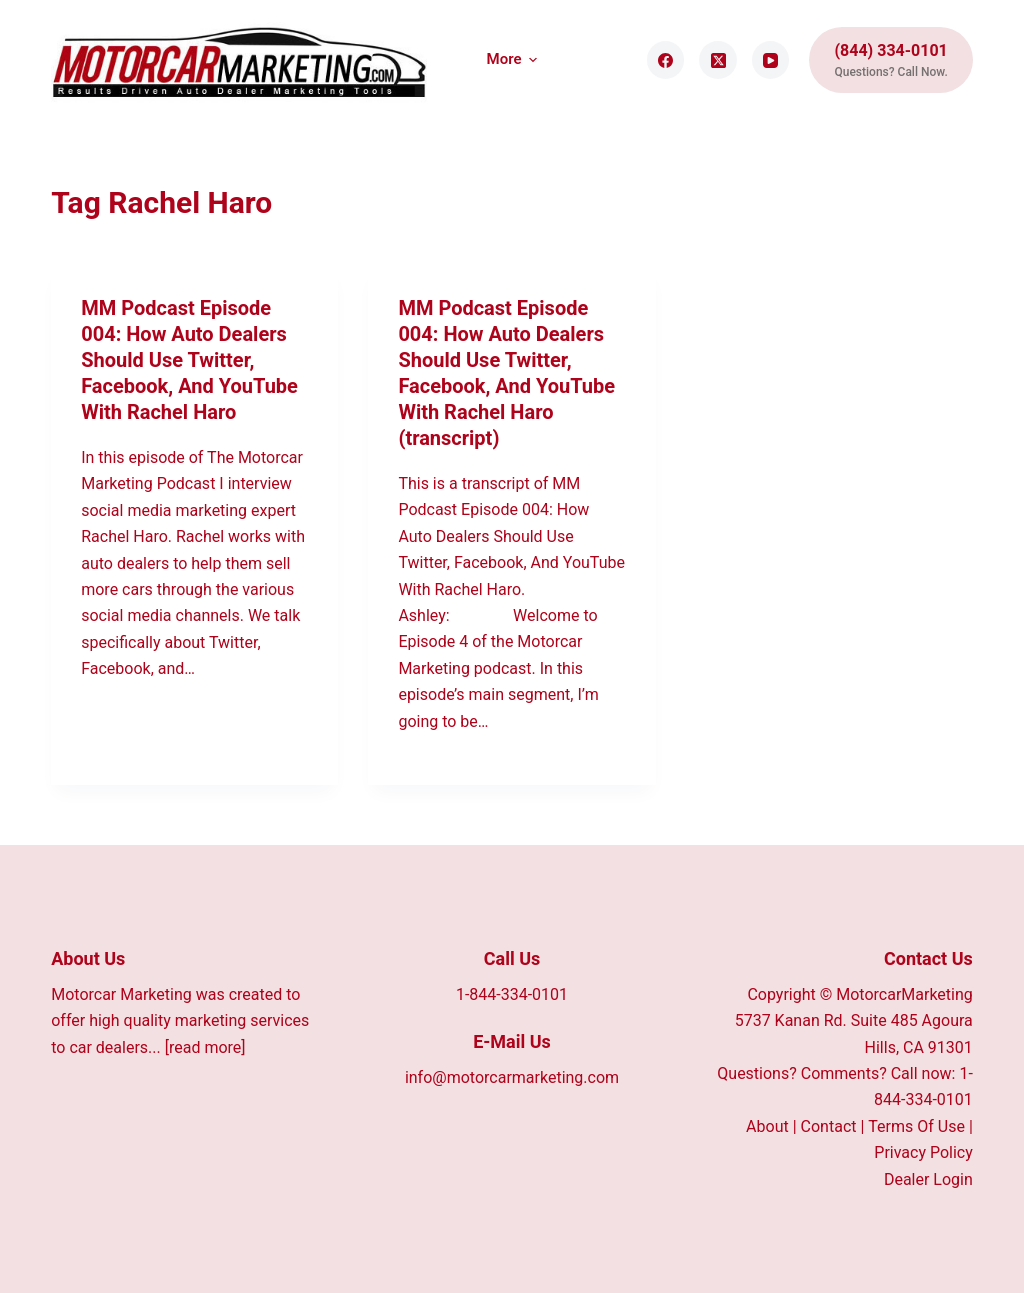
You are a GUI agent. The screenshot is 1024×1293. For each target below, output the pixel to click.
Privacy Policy (923, 1152)
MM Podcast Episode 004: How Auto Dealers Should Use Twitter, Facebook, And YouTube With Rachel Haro (189, 360)
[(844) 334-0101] (890, 60)
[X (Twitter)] (718, 60)
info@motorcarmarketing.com (512, 1077)
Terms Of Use (916, 1126)
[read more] (205, 1047)
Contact (829, 1126)
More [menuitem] (512, 59)
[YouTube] (771, 60)
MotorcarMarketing (904, 994)
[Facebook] (666, 60)
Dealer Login (928, 1179)
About (767, 1126)
